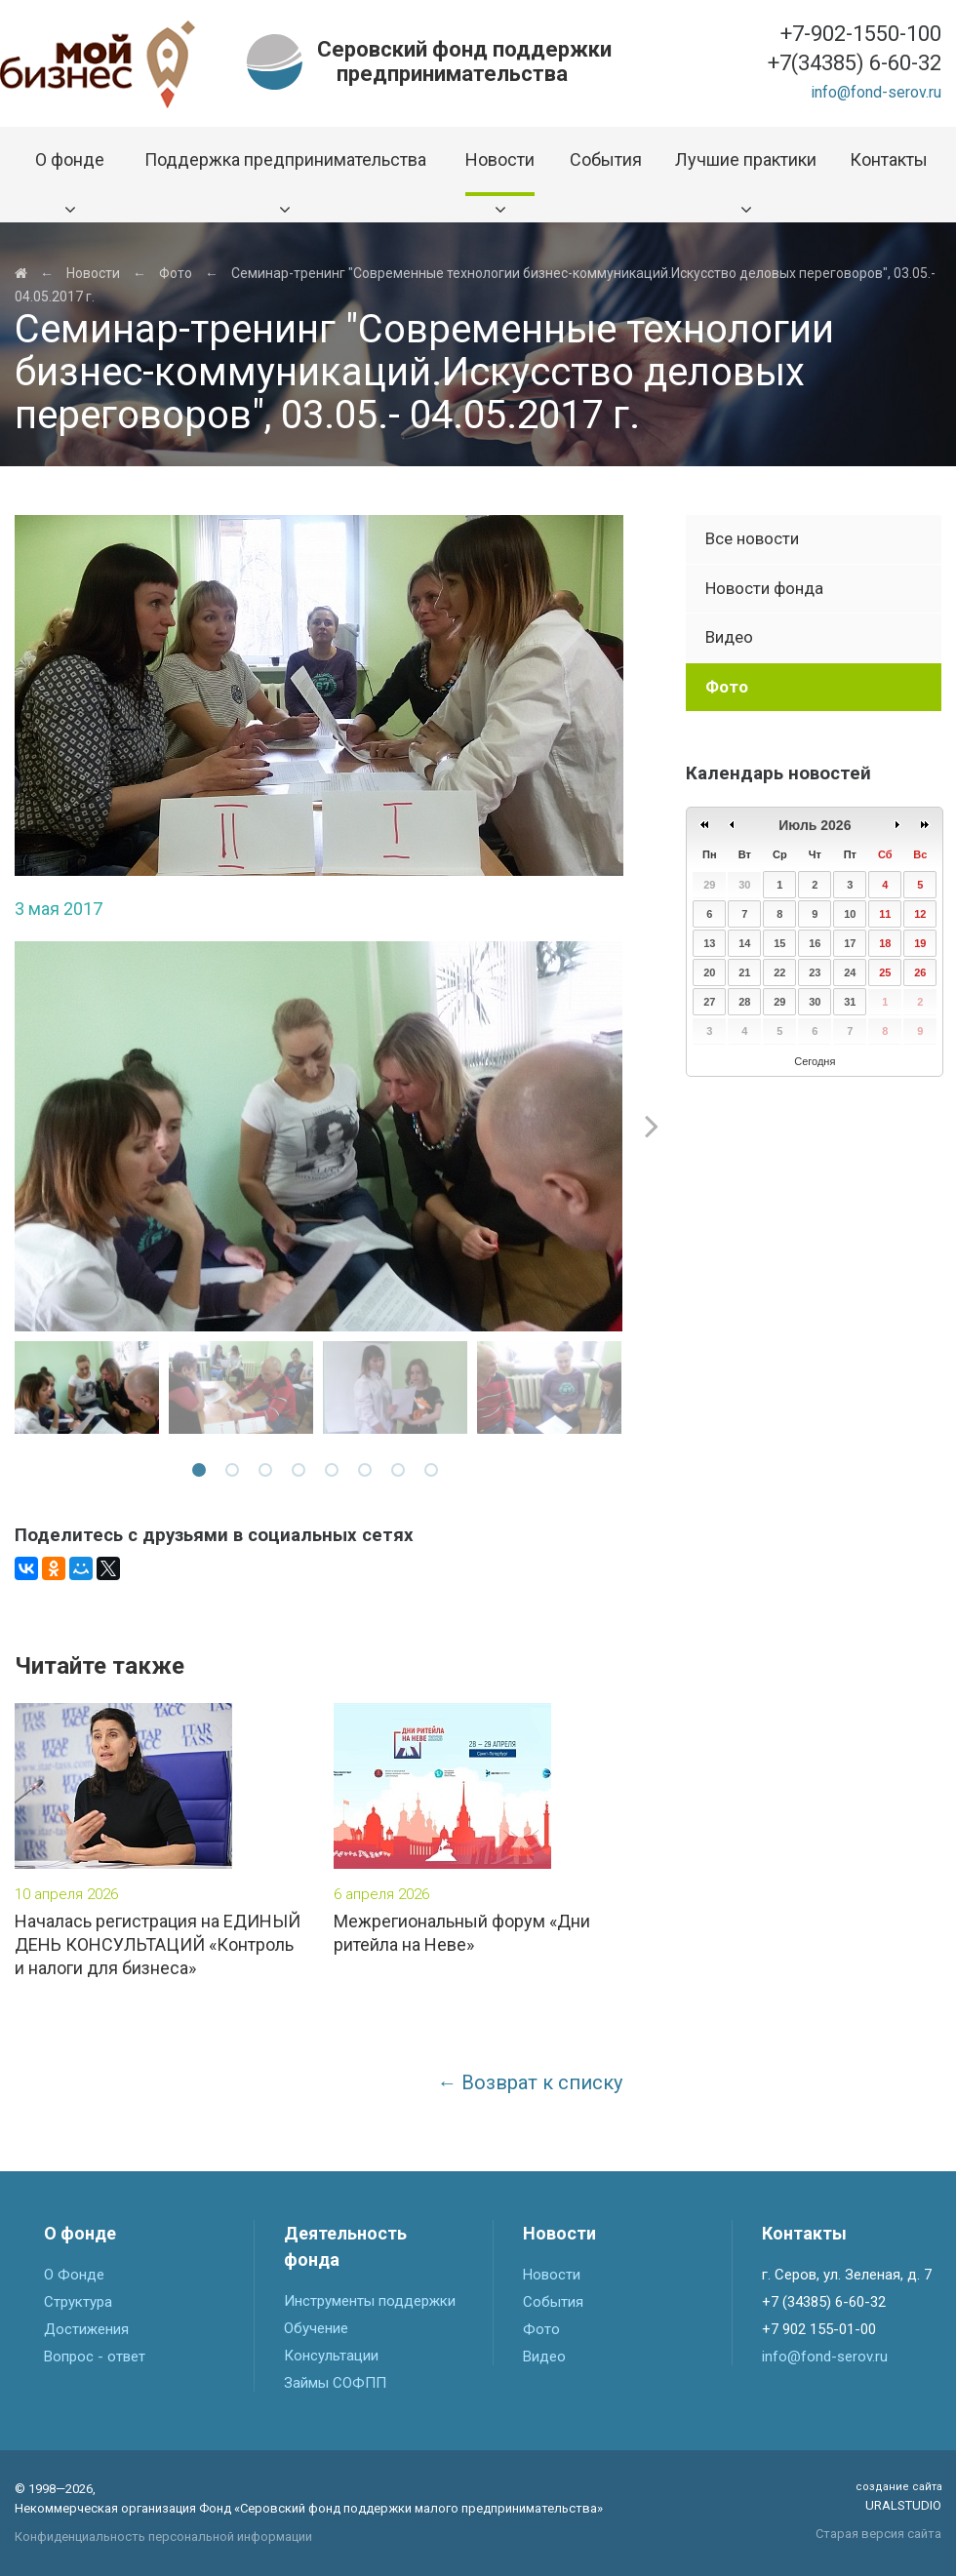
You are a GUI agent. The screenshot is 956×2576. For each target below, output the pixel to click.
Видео (729, 637)
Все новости (752, 538)
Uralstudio (898, 2496)
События (553, 2302)
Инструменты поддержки (370, 2301)
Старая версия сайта (878, 2533)
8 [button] (434, 1473)
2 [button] (235, 1473)
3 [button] (268, 1473)
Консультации (331, 2355)
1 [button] (202, 1473)
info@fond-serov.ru (876, 92)
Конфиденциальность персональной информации (163, 2536)
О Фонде (74, 2274)
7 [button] (401, 1473)
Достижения (86, 2329)
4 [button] (301, 1473)
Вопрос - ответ (94, 2356)
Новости (93, 273)
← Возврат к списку (529, 2082)
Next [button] (651, 1125)
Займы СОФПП (335, 2383)
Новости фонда (764, 588)
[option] (319, 1136)
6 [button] (368, 1473)
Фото (175, 273)
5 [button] (334, 1473)
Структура (78, 2302)
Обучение (316, 2328)
